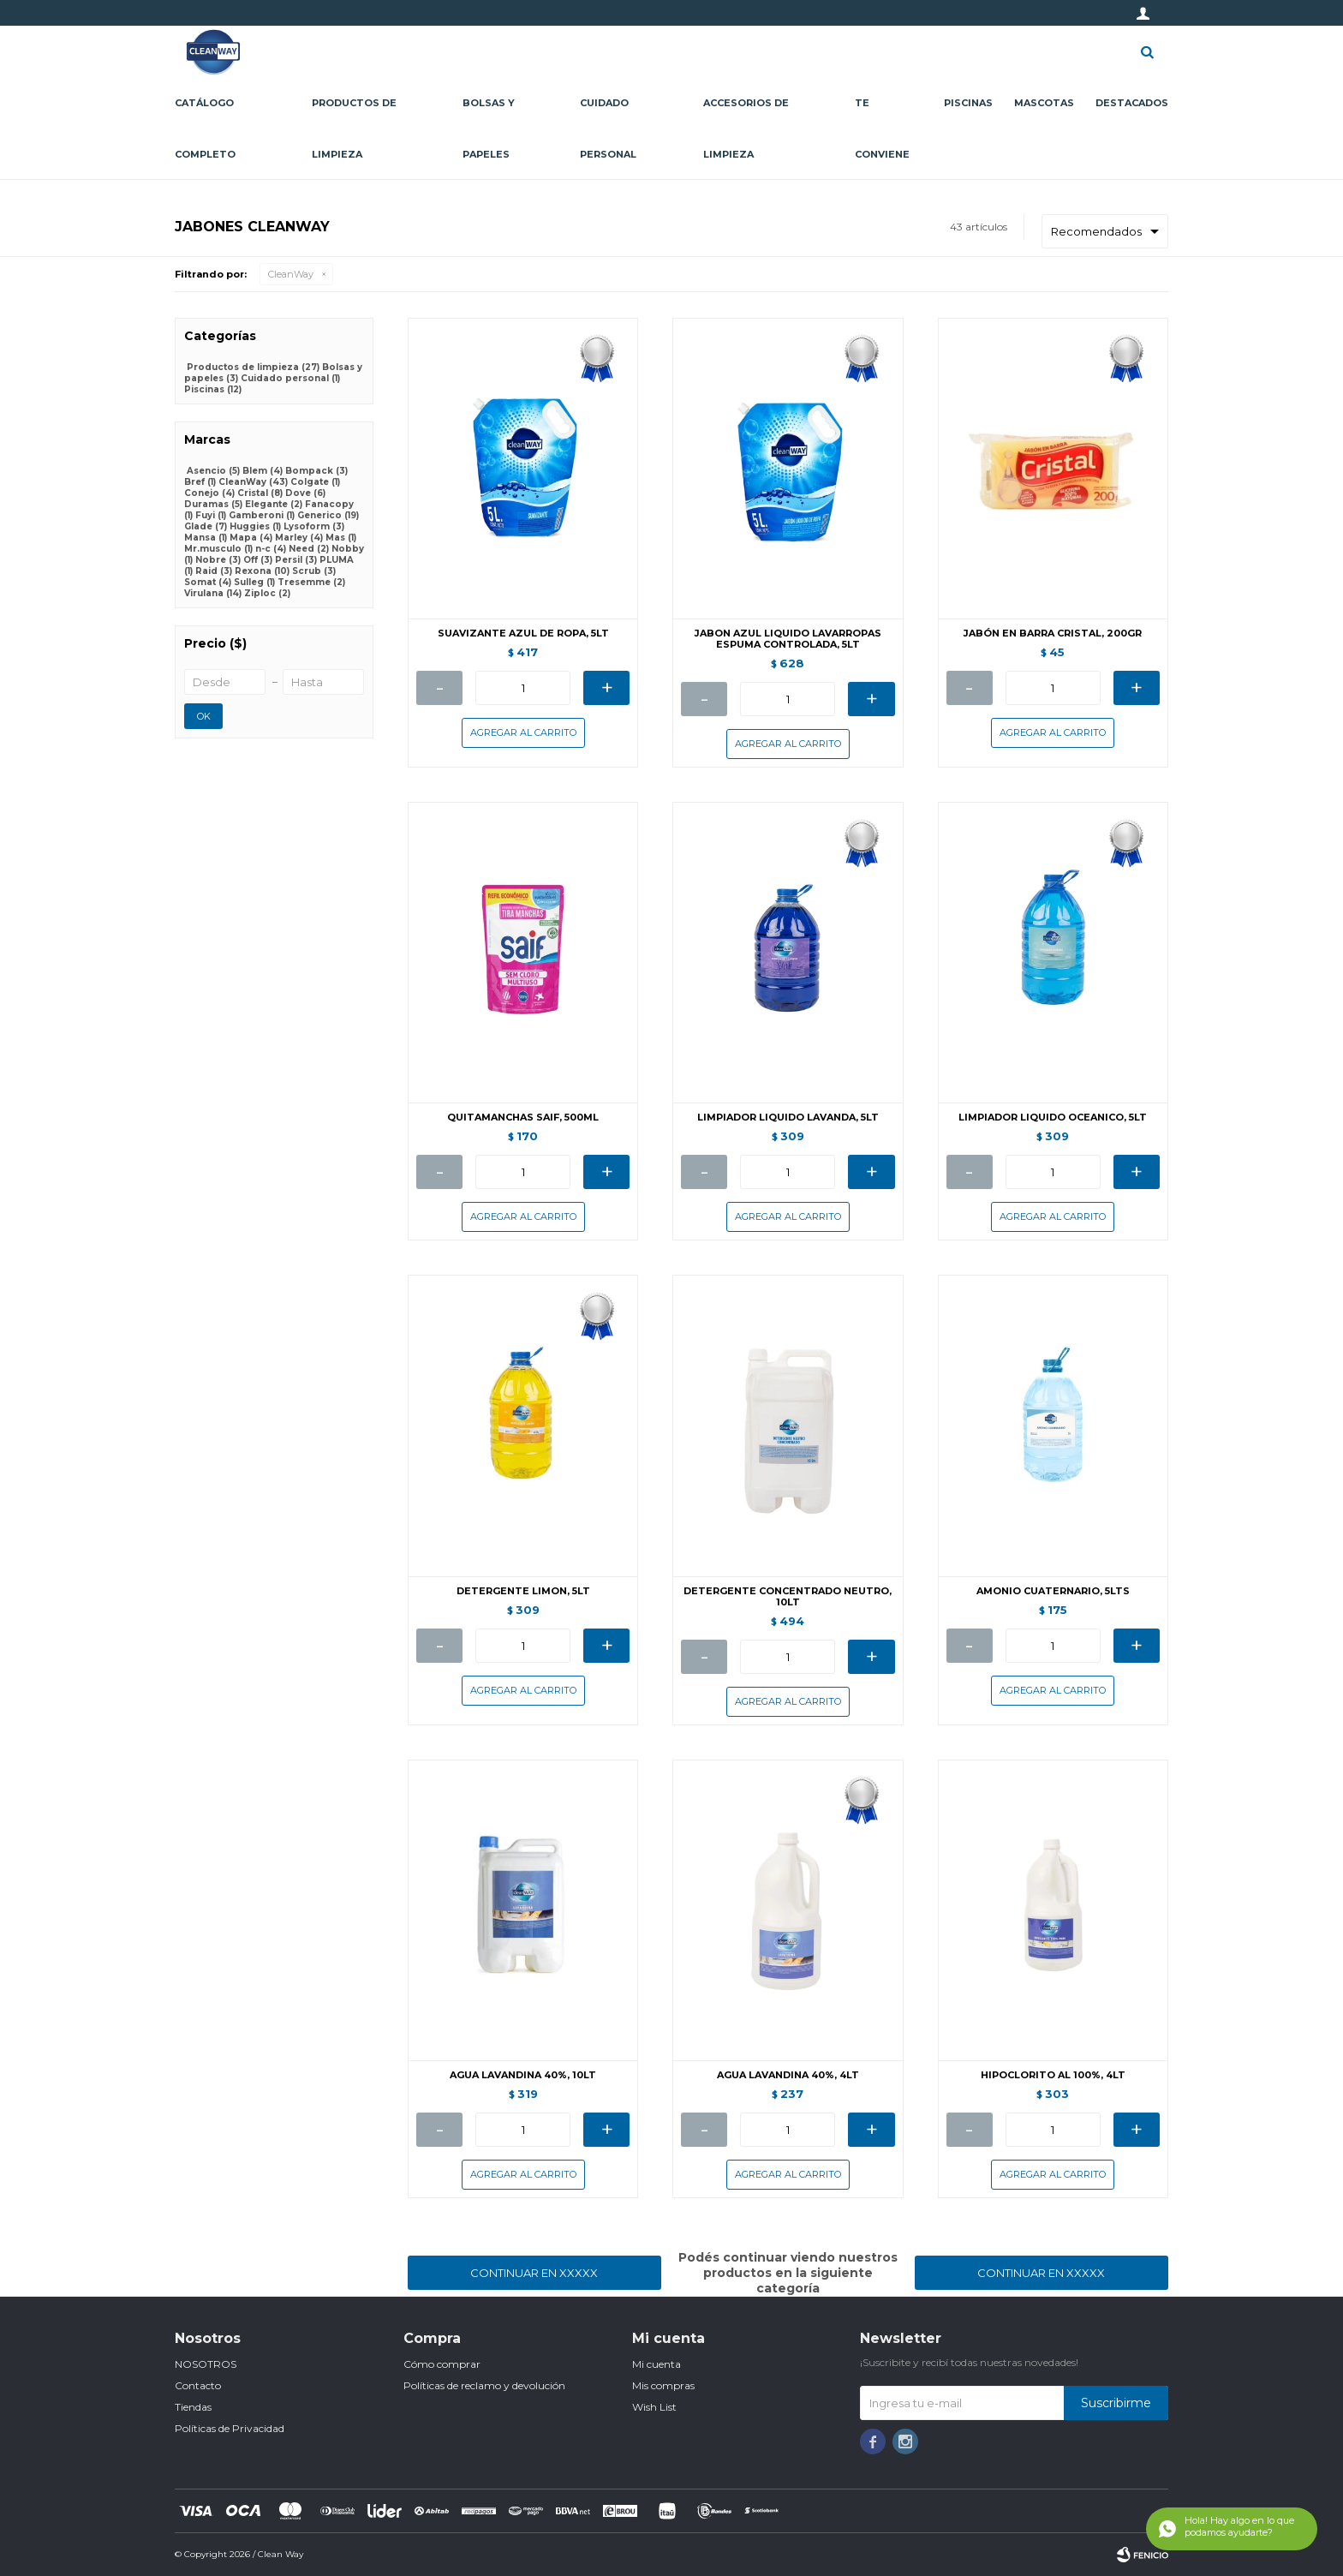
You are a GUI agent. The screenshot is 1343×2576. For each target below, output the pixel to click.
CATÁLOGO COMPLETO (205, 128)
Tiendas (193, 2406)
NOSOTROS (205, 2364)
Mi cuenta (656, 2364)
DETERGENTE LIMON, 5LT (523, 1591)
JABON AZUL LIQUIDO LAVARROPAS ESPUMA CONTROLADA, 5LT (788, 639)
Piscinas (968, 103)
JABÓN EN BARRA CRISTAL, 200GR (1053, 633)
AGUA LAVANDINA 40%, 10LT (523, 2075)
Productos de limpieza (354, 128)
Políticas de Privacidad (229, 2428)
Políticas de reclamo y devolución (484, 2385)
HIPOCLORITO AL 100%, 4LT (1053, 2075)
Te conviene (882, 128)
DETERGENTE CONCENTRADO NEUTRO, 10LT (787, 1597)
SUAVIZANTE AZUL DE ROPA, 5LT (523, 633)
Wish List (654, 2406)
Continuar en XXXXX (534, 2273)
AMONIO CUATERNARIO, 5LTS (1053, 1591)
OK (204, 716)
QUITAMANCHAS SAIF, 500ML (523, 1117)
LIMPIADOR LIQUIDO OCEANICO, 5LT (1052, 1117)
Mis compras (663, 2385)
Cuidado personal (608, 128)
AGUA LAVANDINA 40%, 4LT (788, 2075)
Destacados (1131, 103)
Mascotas (1044, 103)
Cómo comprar (441, 2364)
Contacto (198, 2385)
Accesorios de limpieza (746, 128)
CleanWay (290, 274)
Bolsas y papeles (489, 128)
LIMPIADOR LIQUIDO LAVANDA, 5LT (788, 1117)
